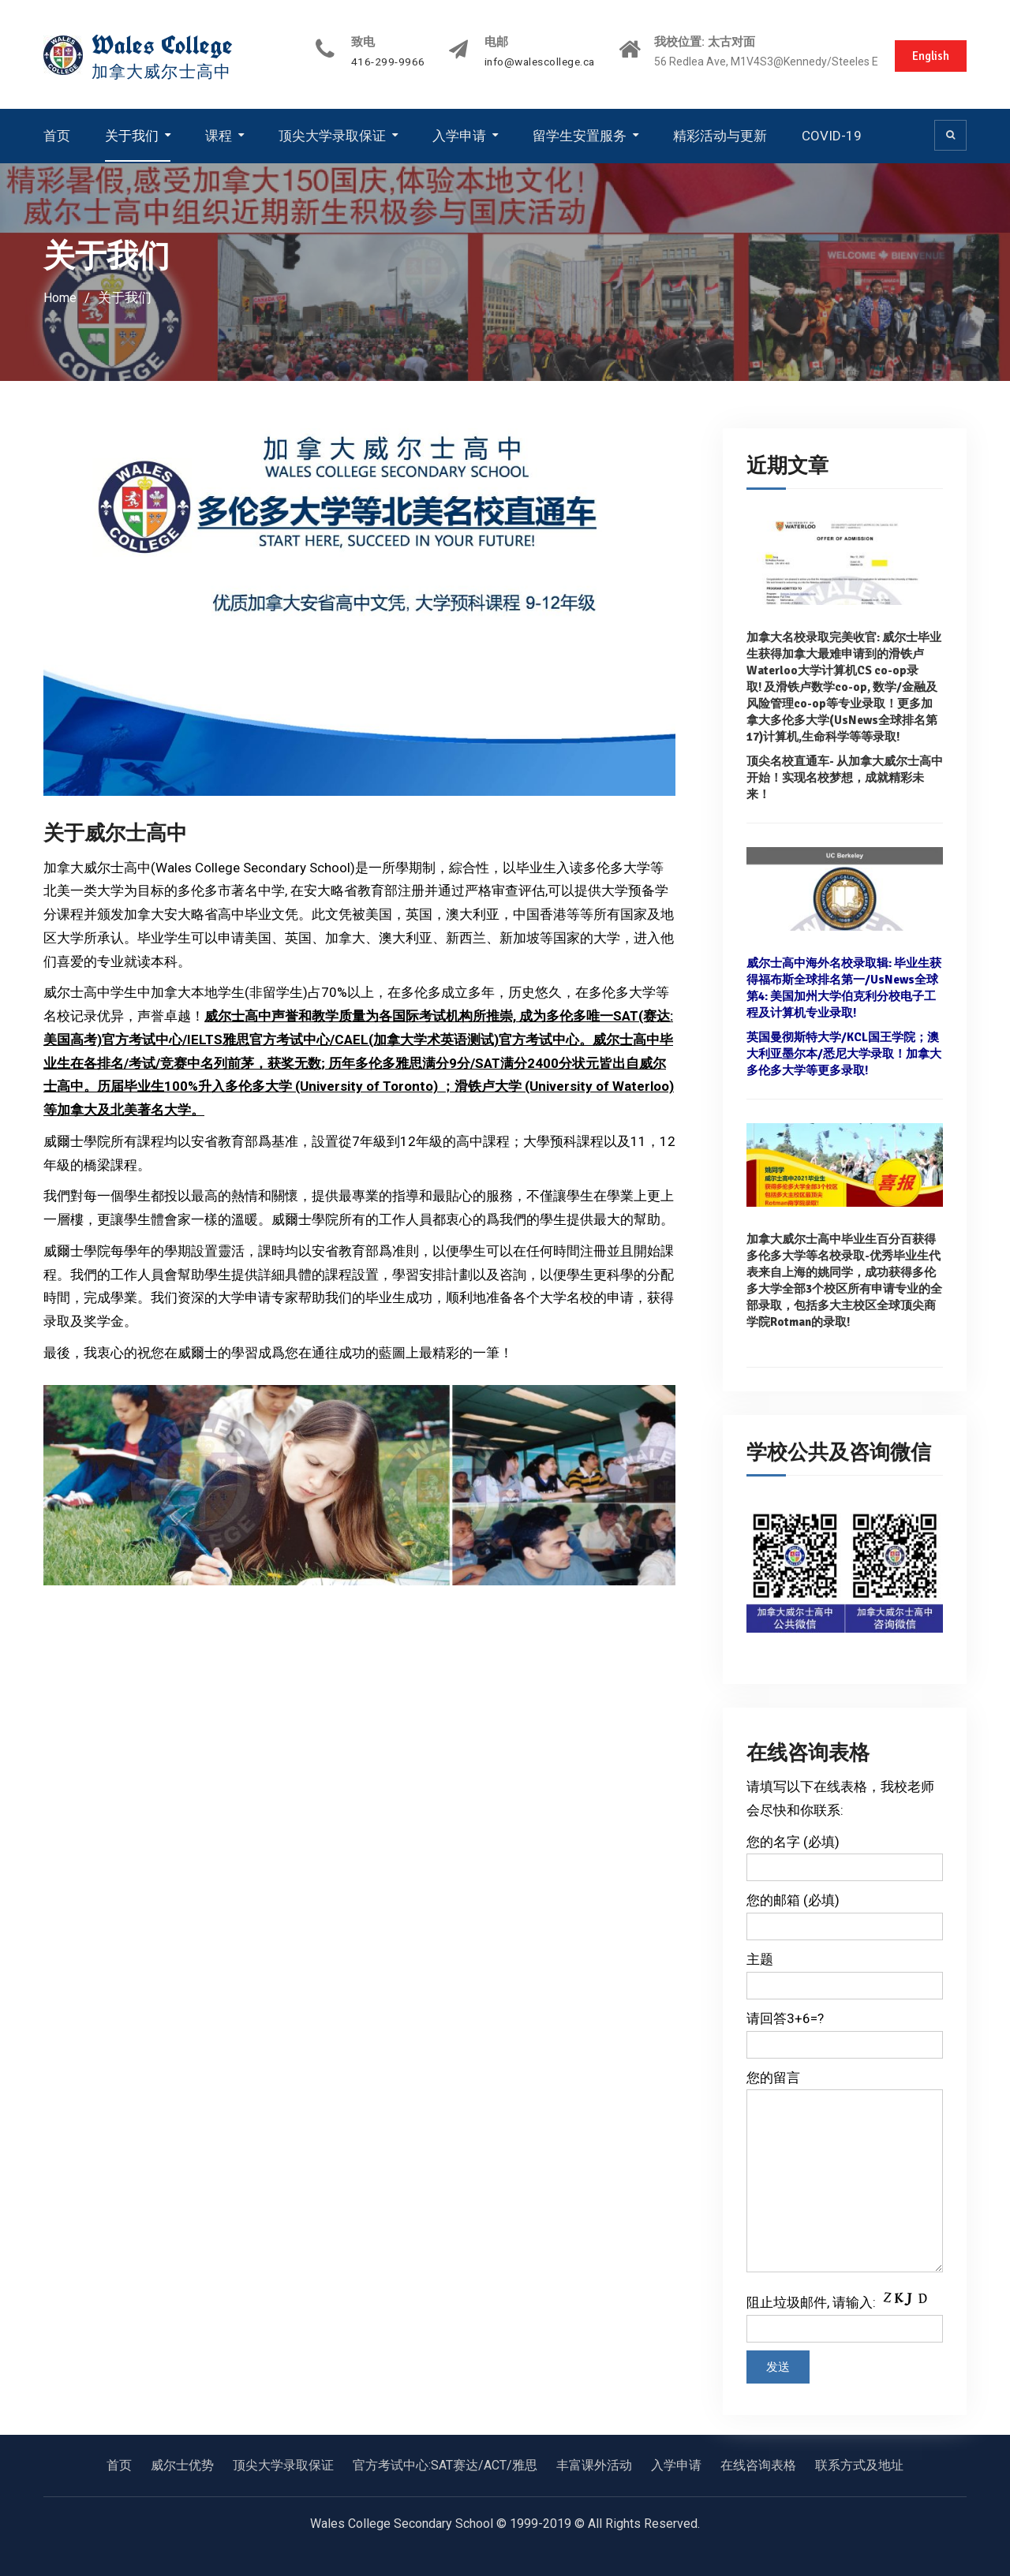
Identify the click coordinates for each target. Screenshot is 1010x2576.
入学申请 (459, 135)
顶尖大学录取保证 (332, 135)
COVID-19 (832, 135)
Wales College (165, 45)
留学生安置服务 (580, 135)
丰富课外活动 (594, 2464)
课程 (218, 135)
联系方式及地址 (859, 2464)
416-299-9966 (369, 62)
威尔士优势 (182, 2464)
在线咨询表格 (758, 2464)
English (928, 54)
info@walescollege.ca (524, 62)
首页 (56, 135)
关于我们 (132, 135)
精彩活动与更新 (720, 135)
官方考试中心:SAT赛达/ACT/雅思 (445, 2464)
